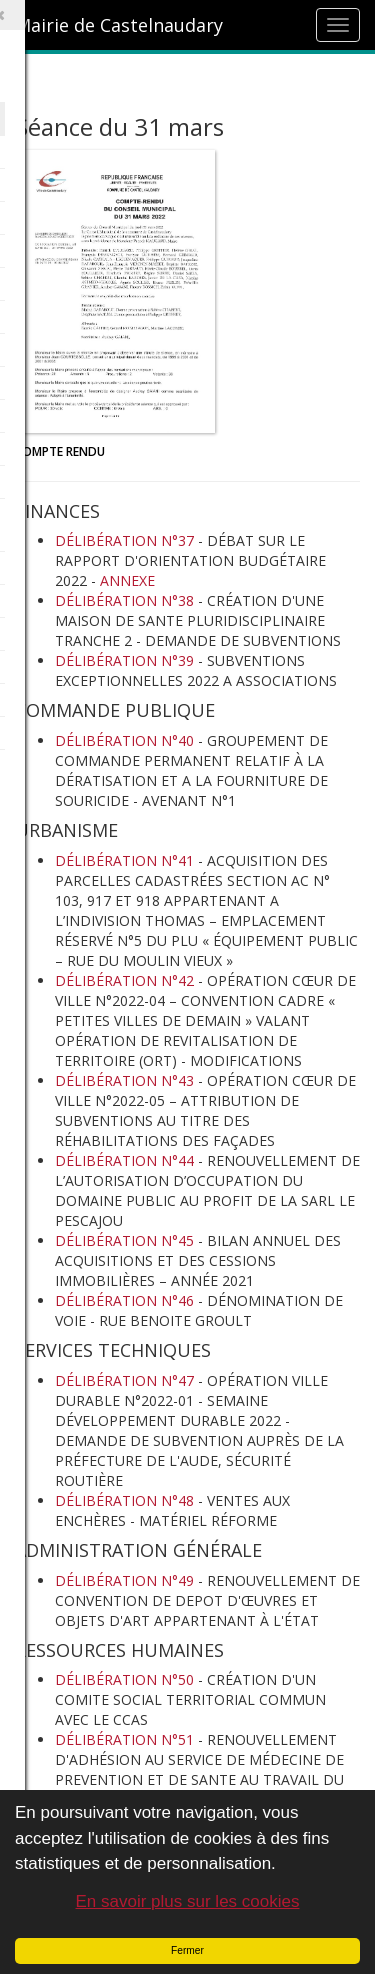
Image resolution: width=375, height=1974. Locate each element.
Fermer (187, 1950)
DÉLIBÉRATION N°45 (124, 1240)
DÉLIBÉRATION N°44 (124, 1160)
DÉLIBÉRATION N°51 (124, 1739)
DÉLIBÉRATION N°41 (124, 860)
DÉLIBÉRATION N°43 (124, 1080)
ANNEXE (127, 580)
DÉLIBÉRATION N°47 (124, 1380)
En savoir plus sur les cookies (188, 1901)
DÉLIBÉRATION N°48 (124, 1500)
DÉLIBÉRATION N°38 (124, 600)
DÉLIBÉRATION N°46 (124, 1300)
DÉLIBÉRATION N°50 (124, 1679)
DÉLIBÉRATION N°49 (124, 1580)
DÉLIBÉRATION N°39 (124, 660)
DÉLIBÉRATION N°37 (124, 540)
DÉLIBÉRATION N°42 (124, 980)
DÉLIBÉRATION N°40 (124, 740)
